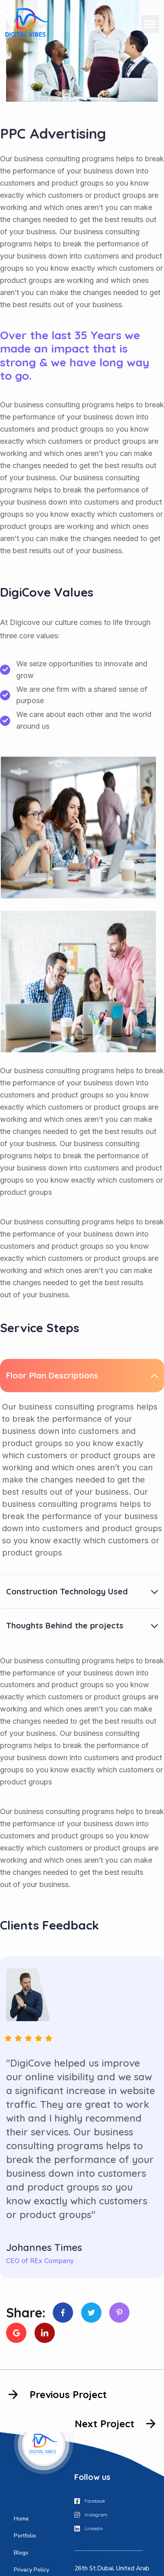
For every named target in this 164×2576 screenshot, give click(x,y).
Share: (25, 2312)
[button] (150, 24)
